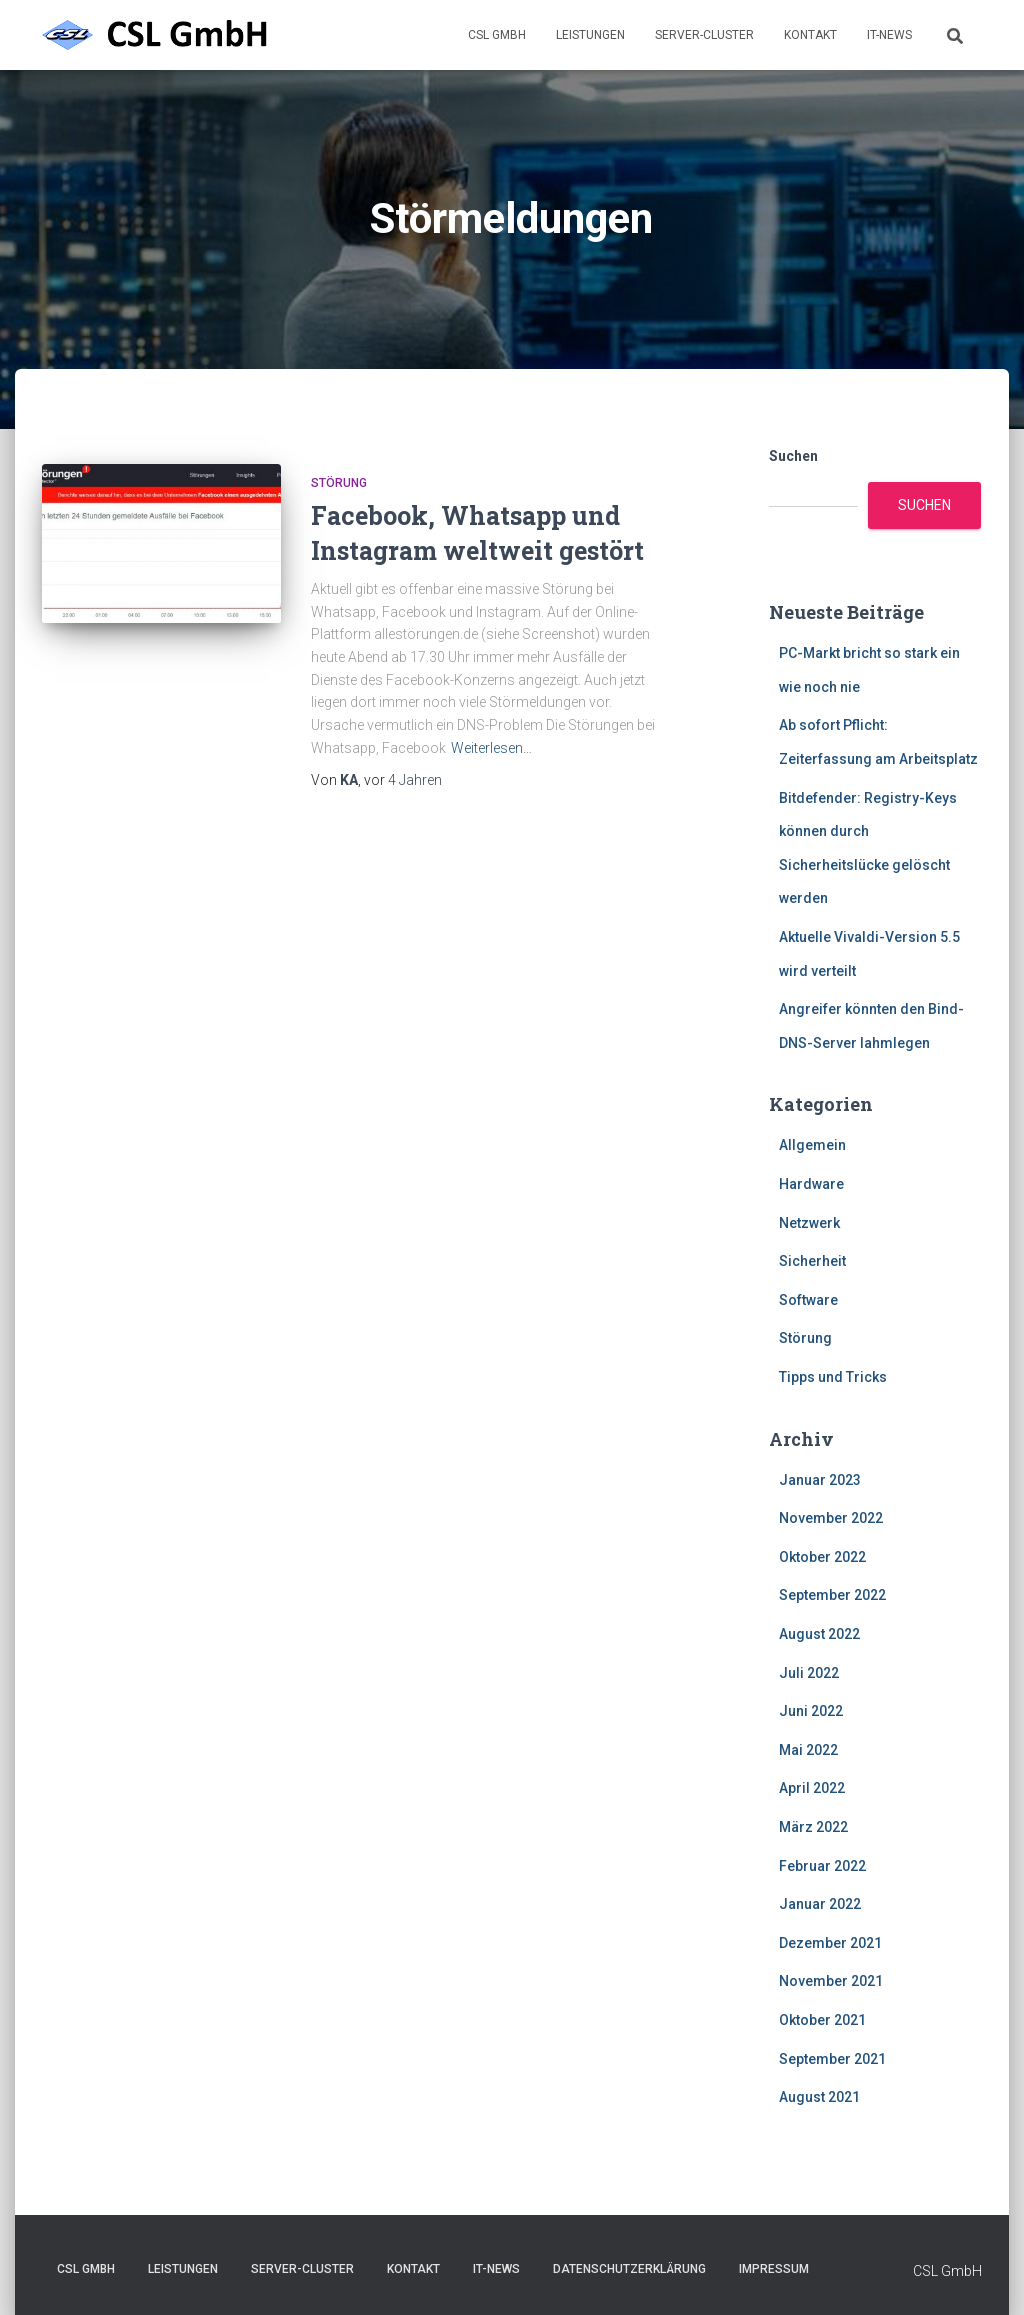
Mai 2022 (808, 1750)
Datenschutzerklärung (629, 2269)
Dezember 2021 (830, 1943)
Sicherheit (812, 1261)
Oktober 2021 (822, 2020)
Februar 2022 (822, 1866)
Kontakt (810, 35)
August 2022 (819, 1634)
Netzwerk (809, 1223)
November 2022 (831, 1518)
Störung (339, 483)
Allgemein (812, 1145)
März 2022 (813, 1827)
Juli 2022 (809, 1673)
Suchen (793, 456)
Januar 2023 (820, 1480)
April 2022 (812, 1788)
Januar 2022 (820, 1904)
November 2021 (831, 1981)
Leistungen (590, 35)
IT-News (889, 35)
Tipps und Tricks (833, 1377)
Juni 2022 (811, 1711)
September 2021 (832, 2059)
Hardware (811, 1184)
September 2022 (832, 1595)
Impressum (774, 2269)
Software (808, 1300)
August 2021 (819, 2097)
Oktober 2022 (822, 1557)
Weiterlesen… (491, 748)
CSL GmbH (497, 35)
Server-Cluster (704, 35)
